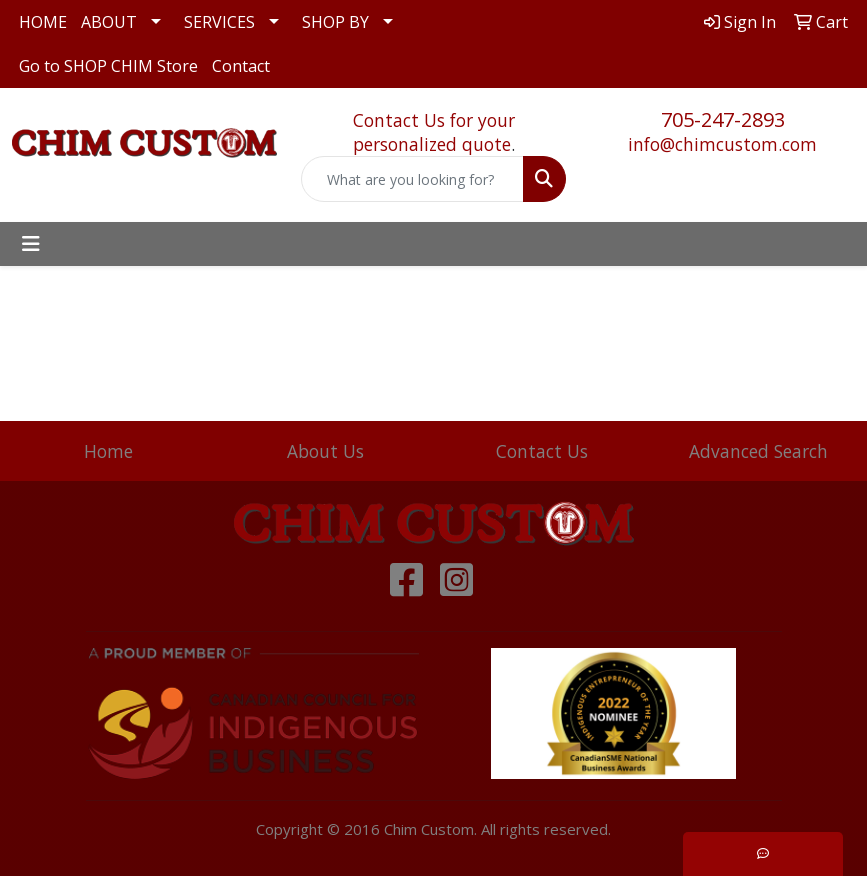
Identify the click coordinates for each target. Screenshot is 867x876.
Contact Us (542, 451)
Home (108, 451)
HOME (43, 22)
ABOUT (109, 22)
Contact (241, 66)
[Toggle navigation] (31, 244)
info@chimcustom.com (722, 144)
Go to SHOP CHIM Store (108, 66)
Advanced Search (758, 451)
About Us (325, 451)
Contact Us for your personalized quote (434, 132)
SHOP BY (335, 22)
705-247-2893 (723, 119)
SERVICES (219, 22)
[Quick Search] (412, 179)
